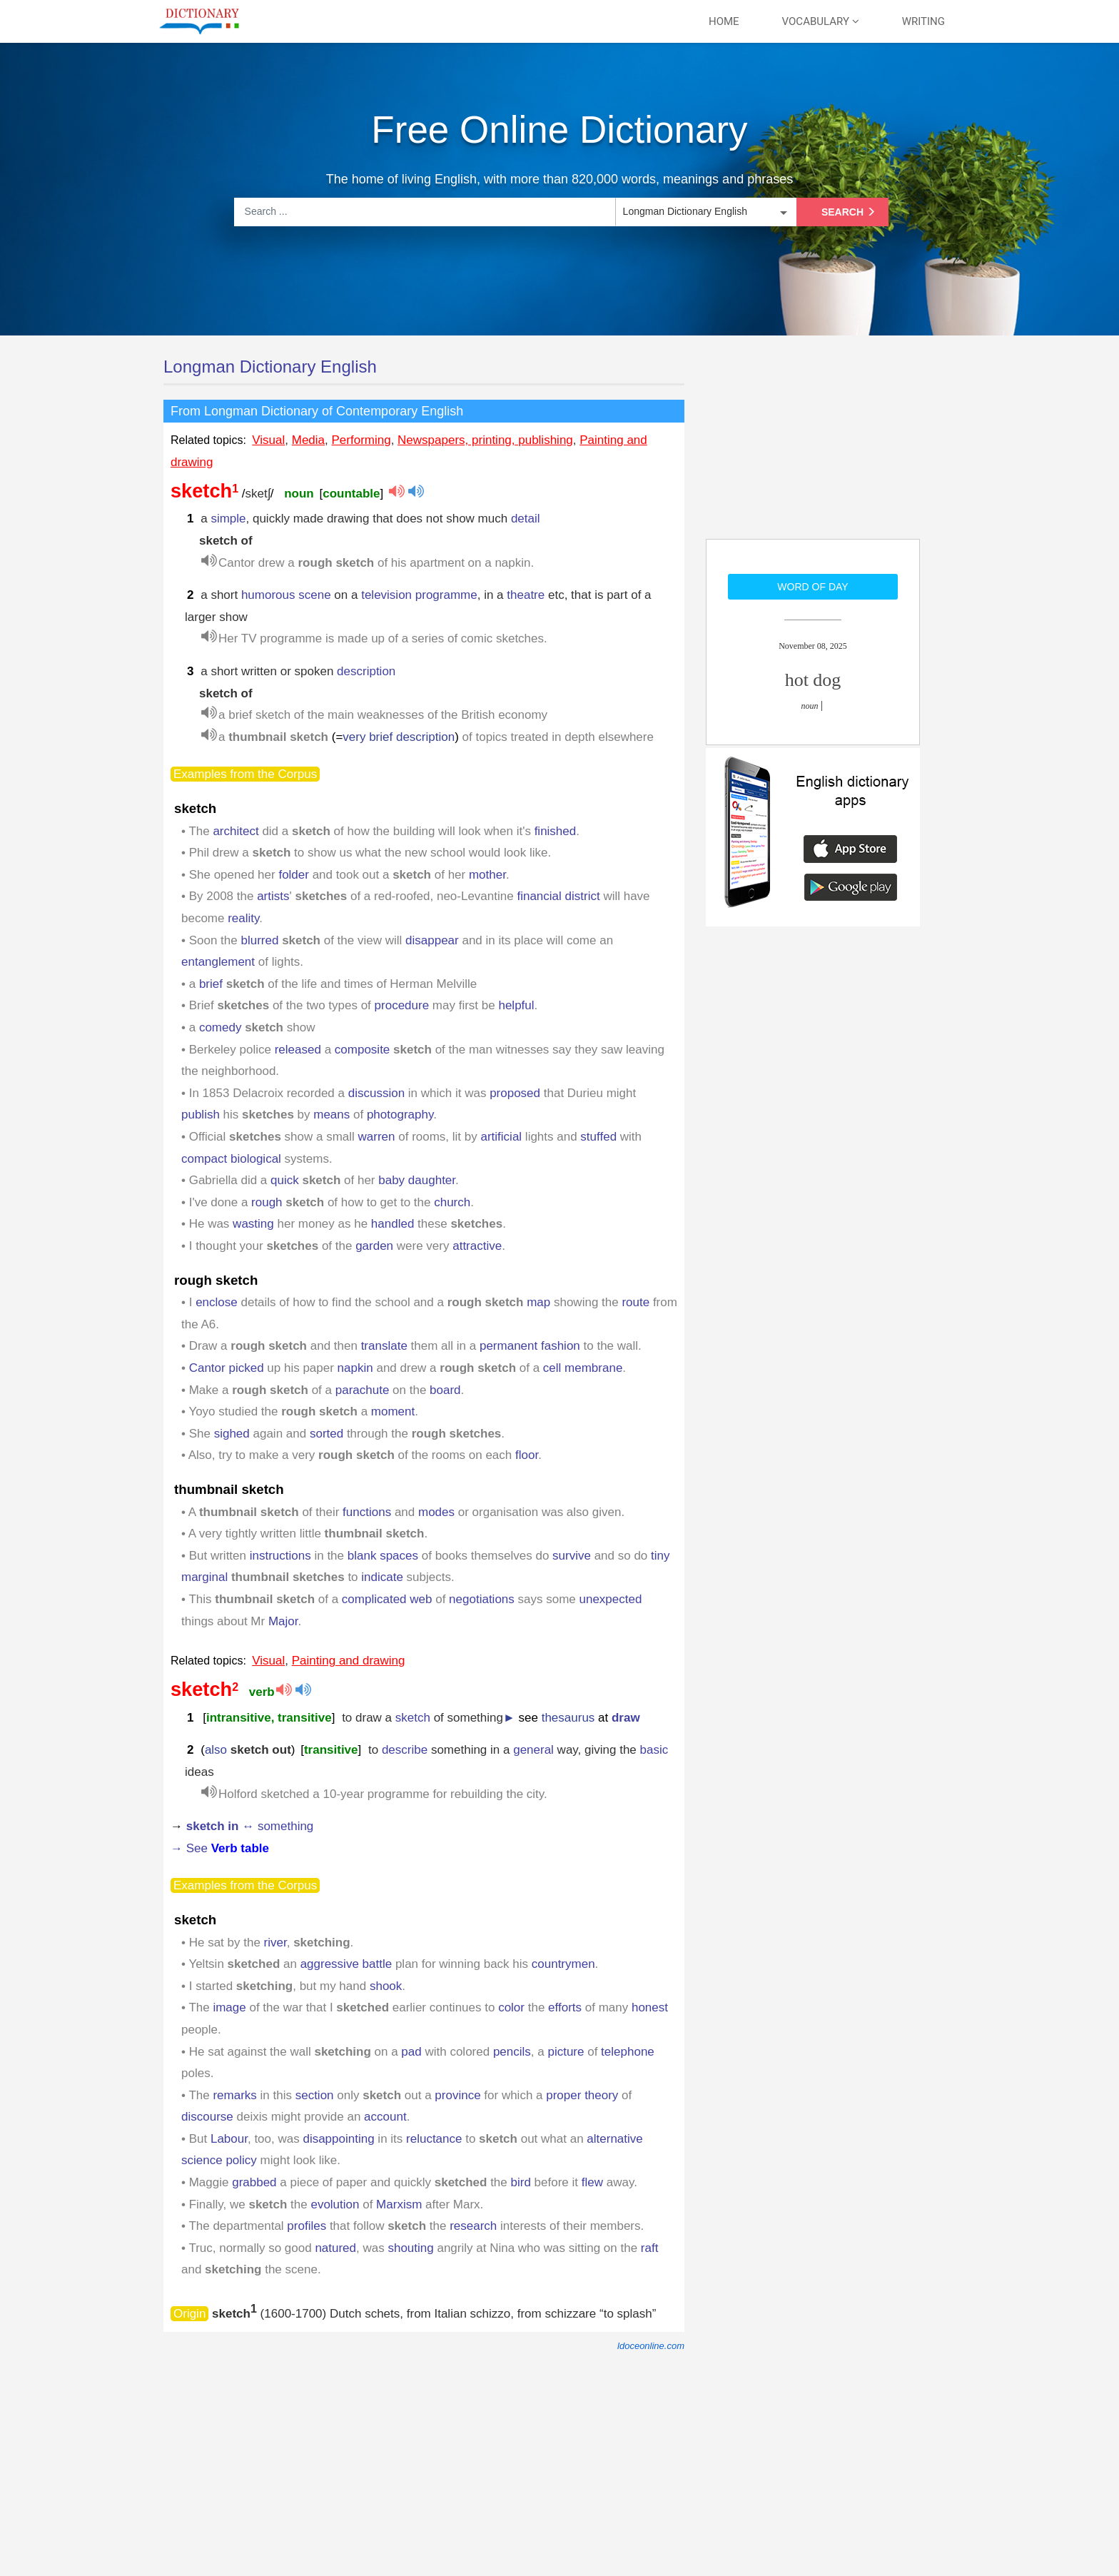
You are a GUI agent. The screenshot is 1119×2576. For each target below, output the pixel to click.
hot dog (813, 680)
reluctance (434, 2139)
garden (374, 1246)
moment (393, 1411)
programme (446, 595)
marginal (204, 1577)
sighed (232, 1433)
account (385, 2116)
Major (283, 1621)
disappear (432, 940)
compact (204, 1159)
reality (243, 918)
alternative (614, 2139)
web (421, 1599)
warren (376, 1136)
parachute (362, 1390)
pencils (512, 2052)
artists (273, 896)
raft (650, 2248)
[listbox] (704, 212)
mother (487, 875)
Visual (268, 440)
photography (400, 1114)
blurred (259, 940)
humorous (268, 595)
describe (404, 1750)
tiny (660, 1555)
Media (308, 440)
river (275, 1942)
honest (650, 2007)
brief (211, 984)
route (635, 1302)
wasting (253, 1224)
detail (525, 518)
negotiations (482, 1599)
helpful (516, 1005)
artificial (501, 1136)
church (452, 1202)
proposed (515, 1093)
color (511, 2007)
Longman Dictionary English (270, 366)
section (314, 2095)
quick (284, 1180)
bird (521, 2182)
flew (592, 2182)
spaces (399, 1555)
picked (245, 1368)
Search (851, 212)
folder (293, 875)
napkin (355, 1368)
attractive (477, 1246)
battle (378, 1964)
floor (526, 1455)
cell (552, 1368)
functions (367, 1512)
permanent (508, 1346)
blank (362, 1555)
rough (266, 1202)
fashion (560, 1346)
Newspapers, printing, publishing (485, 440)
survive (571, 1555)
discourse (207, 2116)
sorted (326, 1433)
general (533, 1750)
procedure (402, 1005)
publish (200, 1114)
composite (362, 1049)
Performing (361, 440)
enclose (217, 1302)
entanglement (218, 962)
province (457, 2095)
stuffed (598, 1136)
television (386, 595)
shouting (410, 2248)
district (582, 896)
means (331, 1114)
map (538, 1302)
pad (411, 2052)
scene (314, 595)
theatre (526, 595)
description (366, 671)
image (229, 2007)
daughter (431, 1180)
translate (384, 1346)
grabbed (254, 2182)
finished (556, 831)
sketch (412, 1717)
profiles (306, 2226)
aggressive (329, 1964)
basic (654, 1750)
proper (563, 2095)
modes (436, 1512)
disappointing (338, 2139)
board (445, 1390)
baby (391, 1180)
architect (235, 831)
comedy (220, 1027)
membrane (593, 1368)
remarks (234, 2095)
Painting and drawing (348, 1660)
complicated (374, 1599)
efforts (565, 2007)
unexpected (610, 1599)
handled (393, 1224)
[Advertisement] (813, 446)
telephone (627, 2052)
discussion (376, 1093)
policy (241, 2160)
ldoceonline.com (650, 2345)
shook (386, 1986)
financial (539, 896)
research (473, 2226)
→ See (220, 1848)
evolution (334, 2204)
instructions (280, 1555)
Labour (229, 2139)
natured (335, 2248)
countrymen (563, 1964)
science (202, 2160)
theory (601, 2095)
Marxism (399, 2204)
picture (565, 2052)
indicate (382, 1577)
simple (228, 518)
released (298, 1049)
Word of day (812, 586)
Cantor (207, 1368)
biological (256, 1159)
